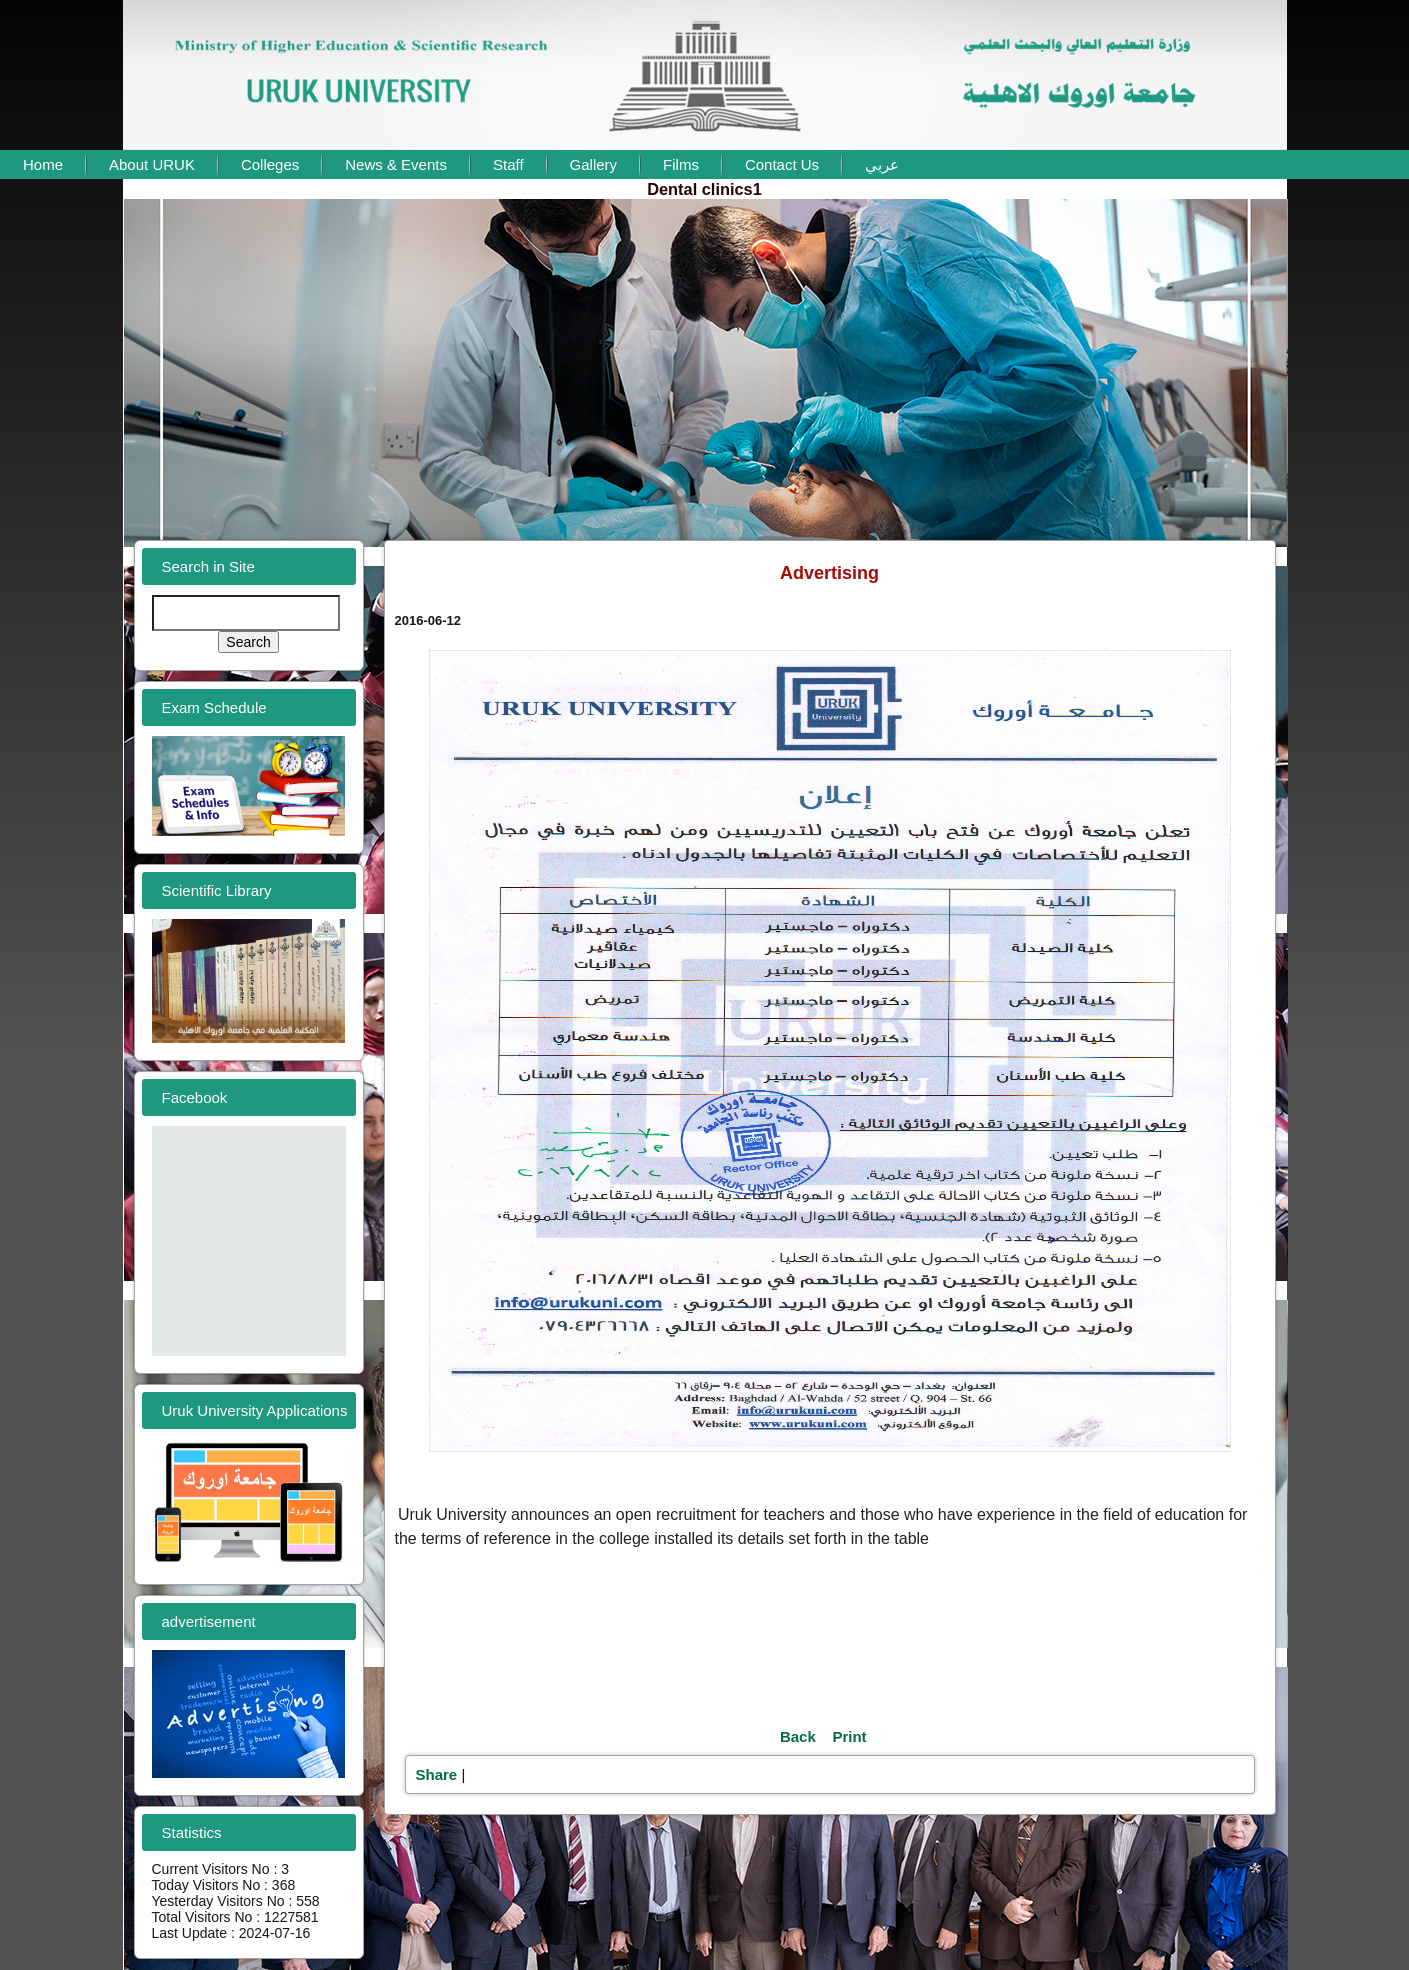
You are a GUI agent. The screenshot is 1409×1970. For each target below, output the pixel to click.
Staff (508, 164)
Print (849, 1736)
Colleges (270, 164)
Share (437, 1774)
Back (798, 1736)
